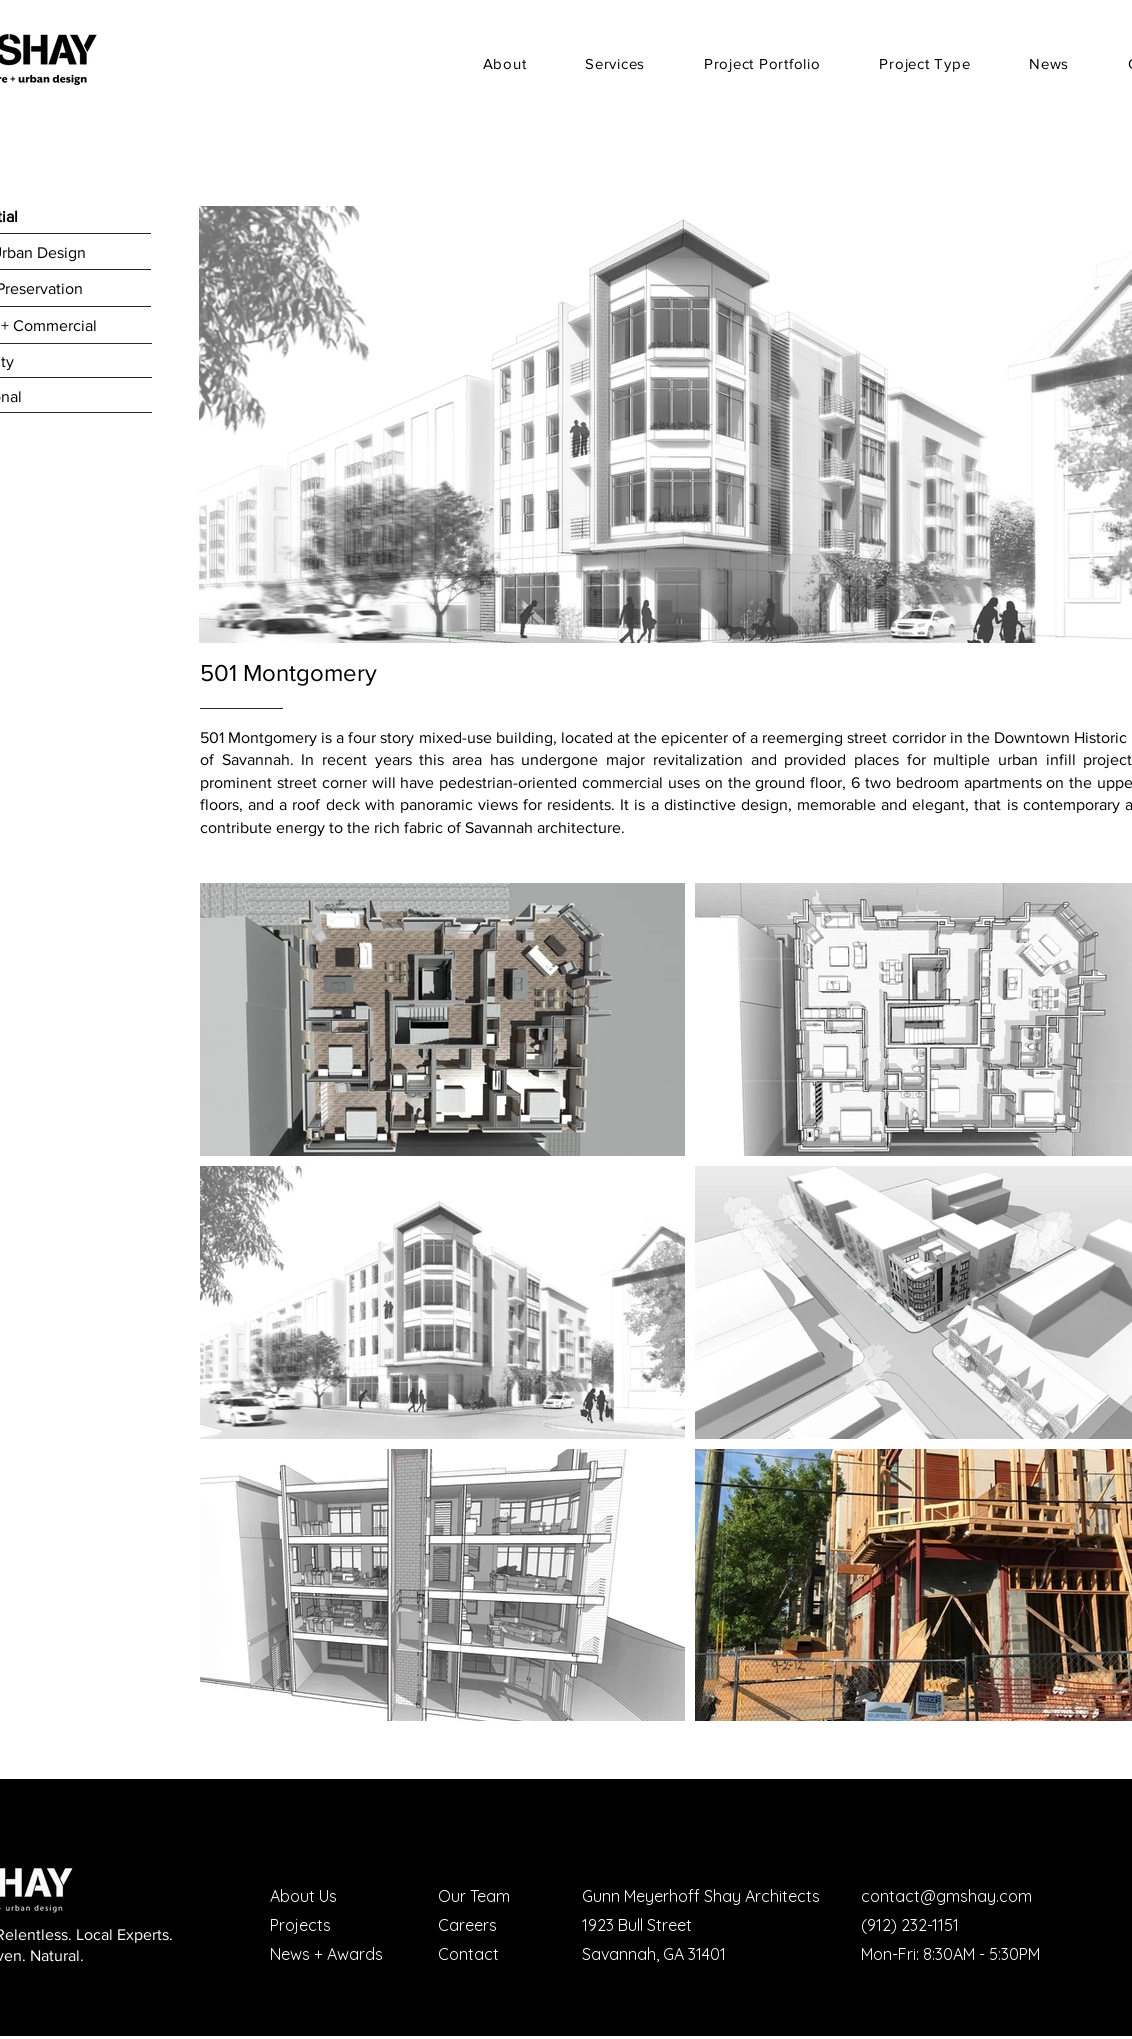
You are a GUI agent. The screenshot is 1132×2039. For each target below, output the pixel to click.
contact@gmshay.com (946, 1896)
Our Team (474, 1896)
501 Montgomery (288, 672)
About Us (303, 1896)
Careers (467, 1925)
